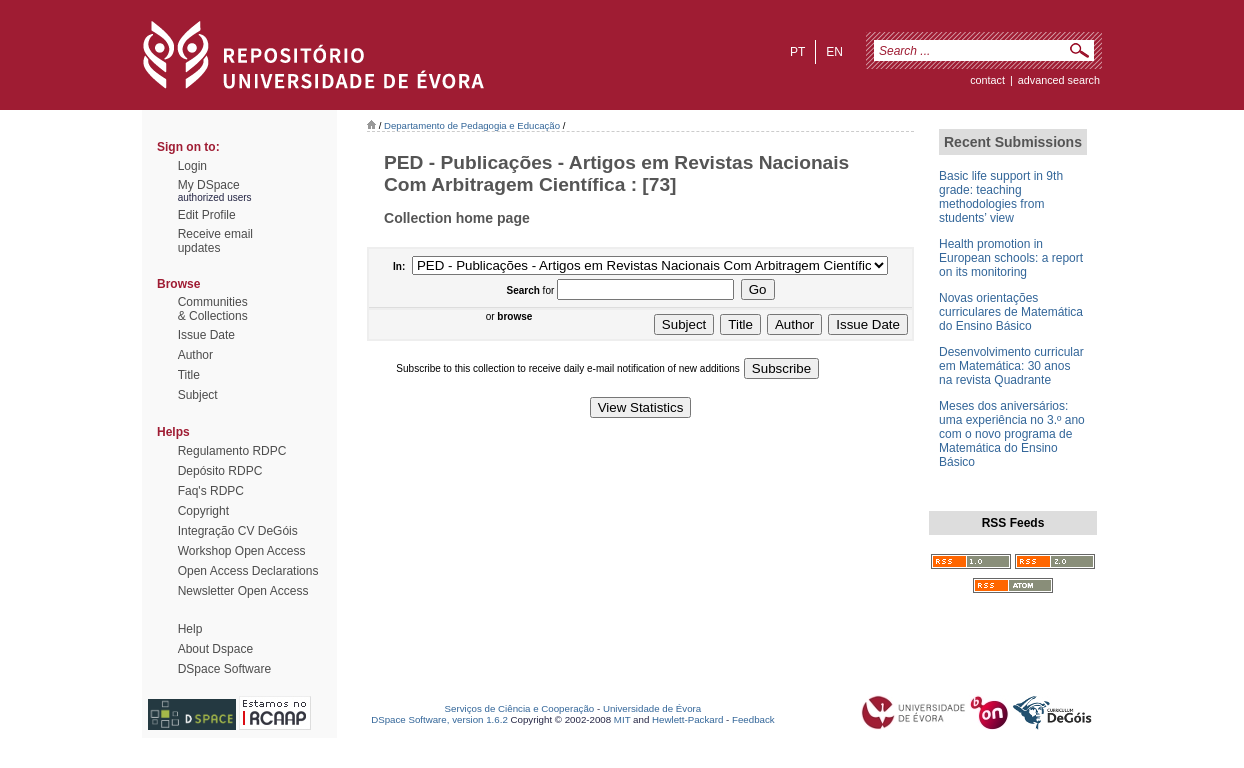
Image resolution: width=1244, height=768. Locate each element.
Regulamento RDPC (232, 451)
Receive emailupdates (215, 241)
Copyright (203, 511)
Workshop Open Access (242, 551)
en (834, 52)
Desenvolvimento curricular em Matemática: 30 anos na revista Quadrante (1011, 366)
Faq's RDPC (211, 491)
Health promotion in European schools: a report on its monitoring (1011, 258)
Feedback (753, 719)
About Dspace (215, 649)
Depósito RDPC (220, 471)
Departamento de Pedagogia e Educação (472, 125)
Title (189, 375)
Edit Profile (207, 215)
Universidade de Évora (652, 708)
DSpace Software (224, 669)
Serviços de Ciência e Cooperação (520, 708)
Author (195, 355)
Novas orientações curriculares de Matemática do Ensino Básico (1011, 312)
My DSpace (209, 185)
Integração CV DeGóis (238, 531)
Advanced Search (1059, 80)
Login (192, 166)
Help (190, 629)
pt (797, 52)
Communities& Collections (213, 309)
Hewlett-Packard (687, 719)
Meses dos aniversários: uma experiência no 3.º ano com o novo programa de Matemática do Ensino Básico (1012, 434)
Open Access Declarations (248, 571)
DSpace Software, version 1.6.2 (439, 719)
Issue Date (206, 335)
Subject (198, 395)
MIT (622, 719)
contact (987, 80)
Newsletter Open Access (243, 591)
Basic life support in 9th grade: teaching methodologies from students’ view (1001, 197)
